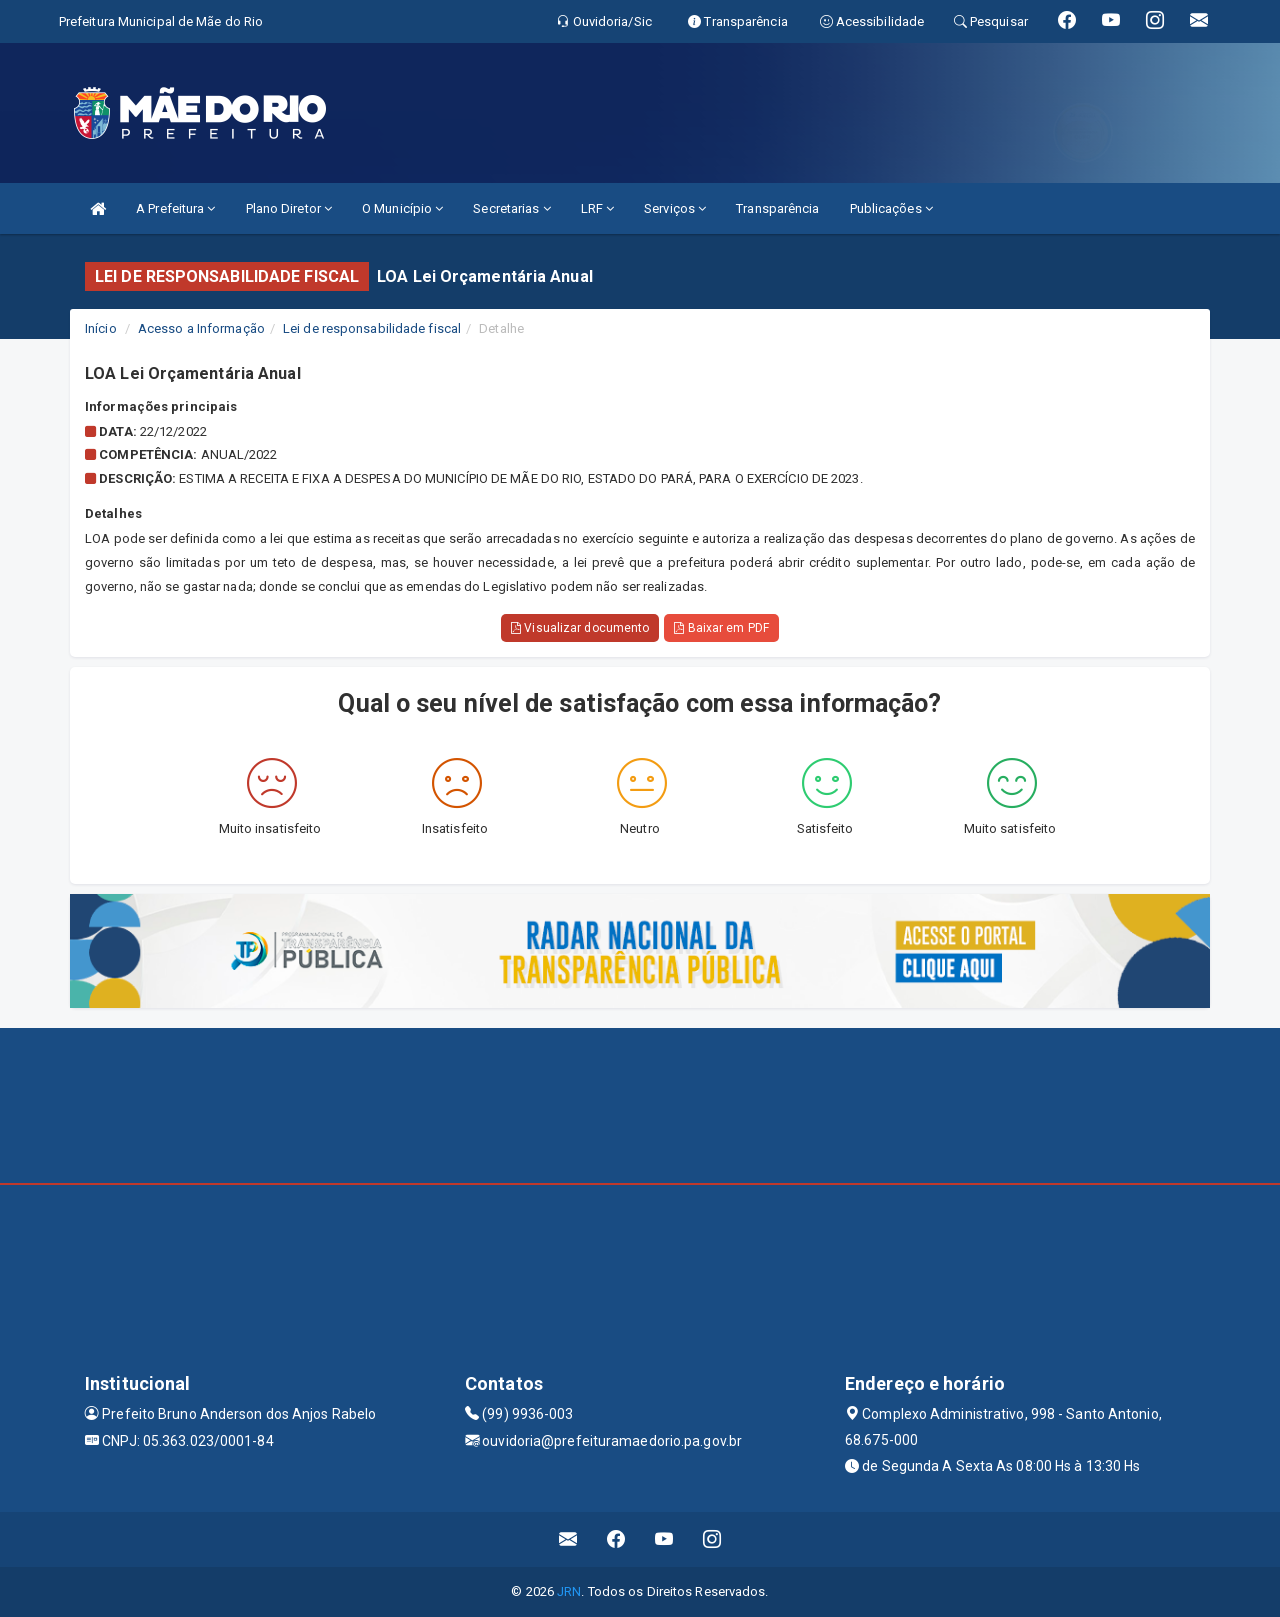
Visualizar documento (580, 628)
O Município (402, 208)
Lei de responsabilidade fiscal (372, 328)
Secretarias (511, 208)
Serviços (675, 208)
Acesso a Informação (201, 328)
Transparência (777, 208)
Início (101, 328)
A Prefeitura (175, 208)
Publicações (891, 208)
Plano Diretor (289, 208)
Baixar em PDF (721, 628)
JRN (569, 1591)
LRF (598, 208)
